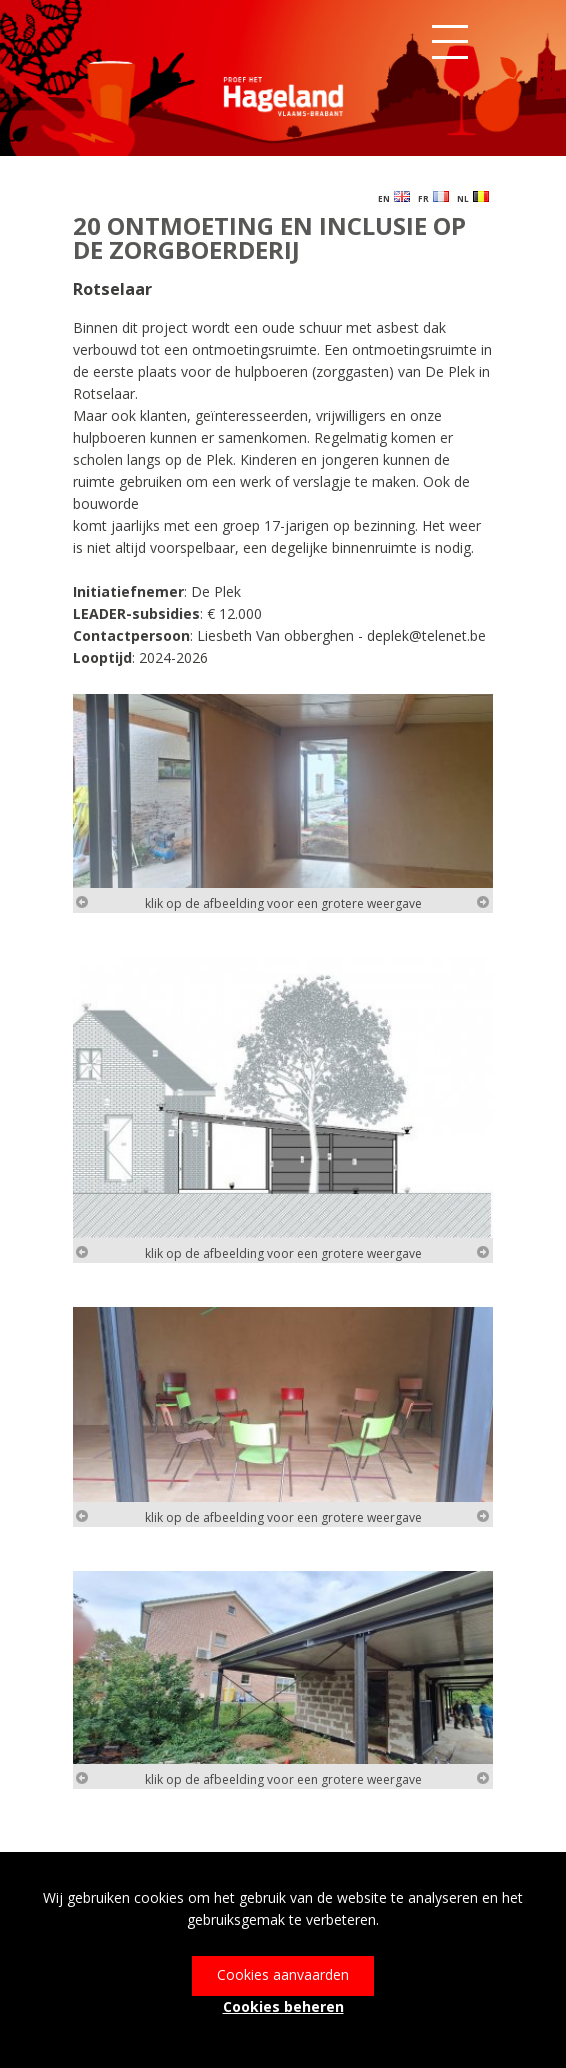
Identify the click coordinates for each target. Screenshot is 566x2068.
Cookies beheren (283, 2006)
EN (394, 197)
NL (473, 197)
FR (433, 197)
